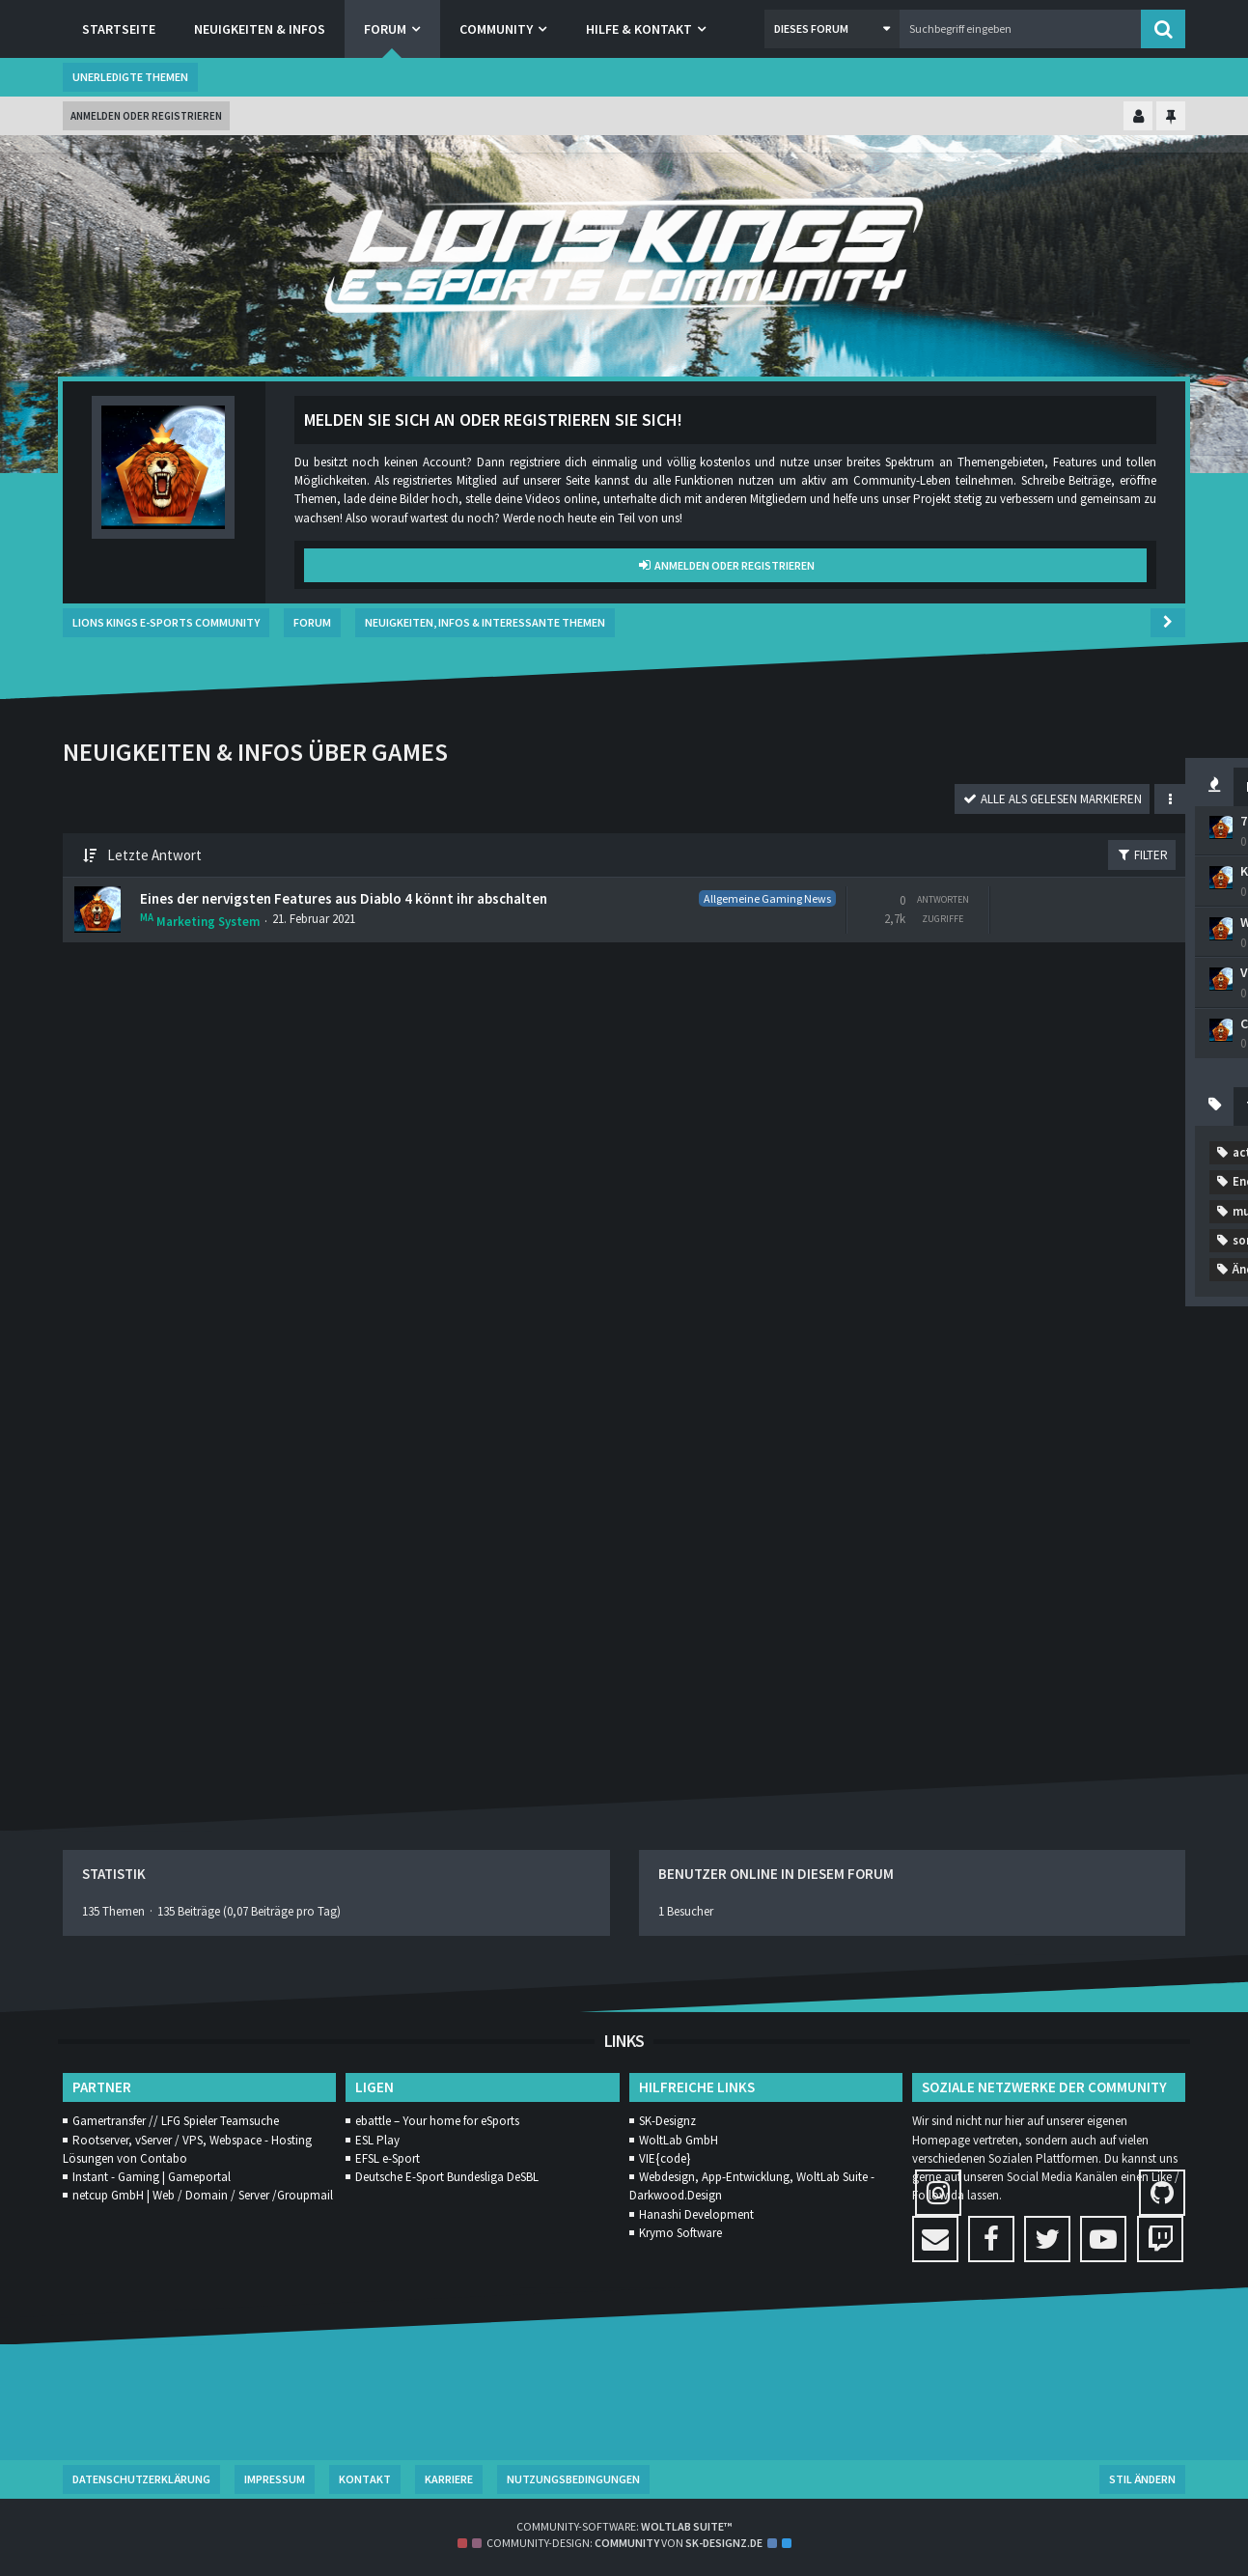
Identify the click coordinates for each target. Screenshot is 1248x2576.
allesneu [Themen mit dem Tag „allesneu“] (1088, 1192)
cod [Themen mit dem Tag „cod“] (1089, 1221)
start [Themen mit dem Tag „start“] (1028, 1542)
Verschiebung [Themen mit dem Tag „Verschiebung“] (1022, 1571)
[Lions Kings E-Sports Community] (624, 255)
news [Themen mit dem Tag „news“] (918, 1454)
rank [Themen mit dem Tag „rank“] (916, 1512)
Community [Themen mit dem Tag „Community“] (1019, 1250)
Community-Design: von (624, 2543)
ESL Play (377, 2140)
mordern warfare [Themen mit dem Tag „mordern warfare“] (1080, 1395)
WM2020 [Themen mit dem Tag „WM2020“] (927, 1600)
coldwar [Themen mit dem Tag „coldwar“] (927, 1250)
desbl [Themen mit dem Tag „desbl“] (1028, 1279)
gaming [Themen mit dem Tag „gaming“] (1018, 1338)
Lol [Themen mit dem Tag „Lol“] (1056, 1366)
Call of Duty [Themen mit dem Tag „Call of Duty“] (938, 1221)
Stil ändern (1142, 2479)
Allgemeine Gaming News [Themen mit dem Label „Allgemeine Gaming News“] (393, 896)
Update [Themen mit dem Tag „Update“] (926, 1571)
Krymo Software (680, 2233)
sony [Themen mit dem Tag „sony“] (966, 1542)
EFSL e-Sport (387, 2158)
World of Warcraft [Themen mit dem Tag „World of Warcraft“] (1037, 1600)
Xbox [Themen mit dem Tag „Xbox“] (918, 1629)
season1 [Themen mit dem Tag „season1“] (988, 1512)
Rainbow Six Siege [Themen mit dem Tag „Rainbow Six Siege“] (1060, 1483)
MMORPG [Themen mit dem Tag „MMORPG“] (1126, 1366)
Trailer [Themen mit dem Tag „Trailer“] (1098, 1542)
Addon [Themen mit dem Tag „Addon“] (1010, 1192)
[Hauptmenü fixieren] (1170, 117)
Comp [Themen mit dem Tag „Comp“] (1105, 1250)
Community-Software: (624, 2526)
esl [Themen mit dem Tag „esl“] (1027, 1309)
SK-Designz (667, 2122)
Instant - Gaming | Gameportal (151, 2177)
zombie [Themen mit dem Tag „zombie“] (1066, 1629)
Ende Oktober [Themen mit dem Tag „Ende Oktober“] (944, 1309)
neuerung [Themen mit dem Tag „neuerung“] (1088, 1425)
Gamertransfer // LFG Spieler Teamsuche (175, 2122)
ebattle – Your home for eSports (437, 2122)
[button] (832, 29)
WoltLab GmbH (678, 2140)
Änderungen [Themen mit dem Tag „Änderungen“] (938, 1659)
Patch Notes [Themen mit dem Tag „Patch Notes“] (1067, 1454)
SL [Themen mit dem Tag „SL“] (910, 1542)
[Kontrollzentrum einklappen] (1137, 117)
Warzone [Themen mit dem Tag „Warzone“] (1120, 1571)
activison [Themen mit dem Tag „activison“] (930, 1192)
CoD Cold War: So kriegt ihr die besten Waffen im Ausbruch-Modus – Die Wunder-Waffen (1029, 1046)
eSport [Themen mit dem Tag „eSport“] (1091, 1309)
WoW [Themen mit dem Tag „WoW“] (1137, 1600)
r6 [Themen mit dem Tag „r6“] (966, 1483)
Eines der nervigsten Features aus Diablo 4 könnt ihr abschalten (274, 906)
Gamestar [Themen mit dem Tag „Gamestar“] (932, 1338)
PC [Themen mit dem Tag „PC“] (1145, 1454)
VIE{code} (664, 2158)
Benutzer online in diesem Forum (776, 1874)
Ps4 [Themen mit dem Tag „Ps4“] (914, 1483)
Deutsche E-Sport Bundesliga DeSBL (447, 2177)
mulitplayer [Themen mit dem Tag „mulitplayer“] (937, 1425)
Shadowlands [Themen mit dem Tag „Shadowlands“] (1085, 1512)
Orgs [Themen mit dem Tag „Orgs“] (982, 1454)
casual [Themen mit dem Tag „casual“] (1025, 1221)
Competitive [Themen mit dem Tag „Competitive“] (940, 1279)
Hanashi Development (696, 2214)
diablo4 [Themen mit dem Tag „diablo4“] (1102, 1279)
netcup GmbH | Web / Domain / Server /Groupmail (202, 2196)
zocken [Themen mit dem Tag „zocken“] (988, 1629)
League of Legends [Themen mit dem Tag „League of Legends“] (958, 1366)
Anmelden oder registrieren (146, 116)
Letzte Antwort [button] (154, 856)
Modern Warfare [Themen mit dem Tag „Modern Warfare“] (950, 1395)
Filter (765, 856)
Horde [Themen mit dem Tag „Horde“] (1093, 1338)
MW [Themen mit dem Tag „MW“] (1016, 1425)
